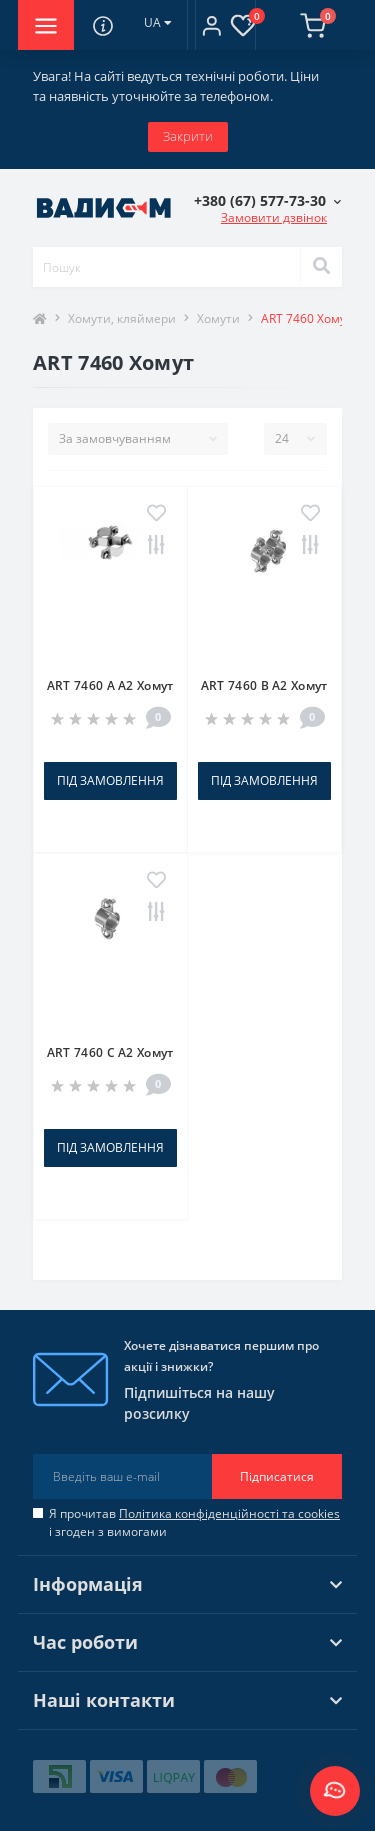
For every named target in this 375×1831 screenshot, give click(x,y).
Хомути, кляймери (122, 318)
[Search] (321, 267)
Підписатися (277, 1476)
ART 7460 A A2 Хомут (110, 685)
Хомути (218, 318)
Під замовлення (110, 780)
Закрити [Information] (188, 136)
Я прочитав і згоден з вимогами (194, 1522)
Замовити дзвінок (274, 217)
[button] (211, 25)
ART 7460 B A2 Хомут (264, 685)
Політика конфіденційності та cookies (229, 1513)
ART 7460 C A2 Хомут (110, 1052)
